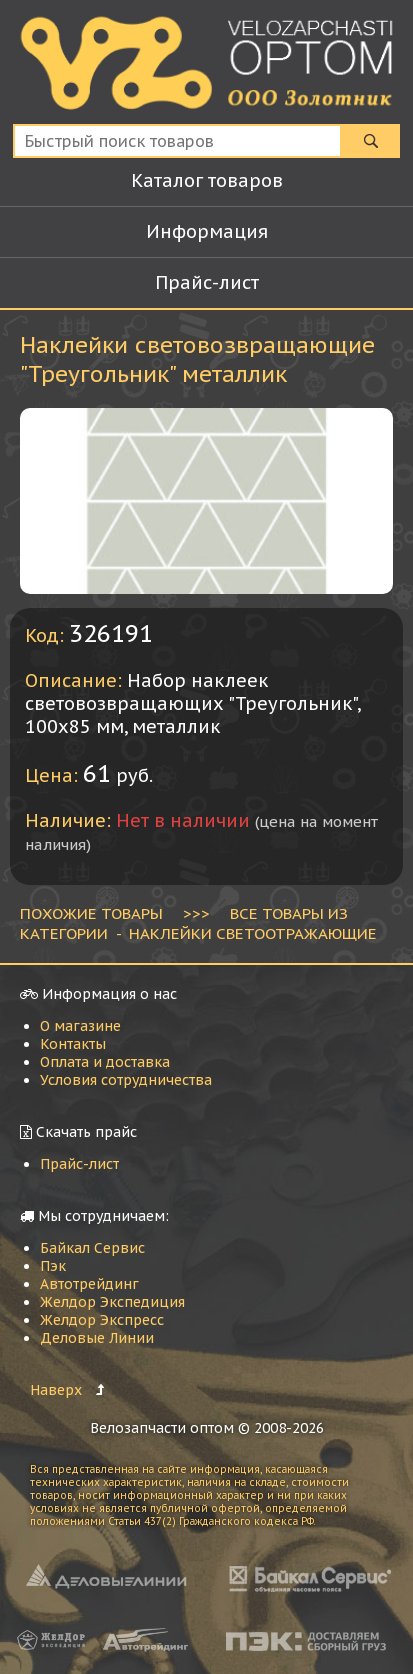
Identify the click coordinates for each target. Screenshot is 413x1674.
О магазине (80, 1026)
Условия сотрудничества (126, 1080)
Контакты (73, 1044)
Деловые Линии (97, 1338)
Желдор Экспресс (102, 1320)
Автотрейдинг (89, 1284)
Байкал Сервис (92, 1248)
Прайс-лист (79, 1164)
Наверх (56, 1390)
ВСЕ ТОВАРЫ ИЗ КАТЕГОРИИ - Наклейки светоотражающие (198, 923)
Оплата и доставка (105, 1062)
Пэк (53, 1266)
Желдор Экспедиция (112, 1302)
